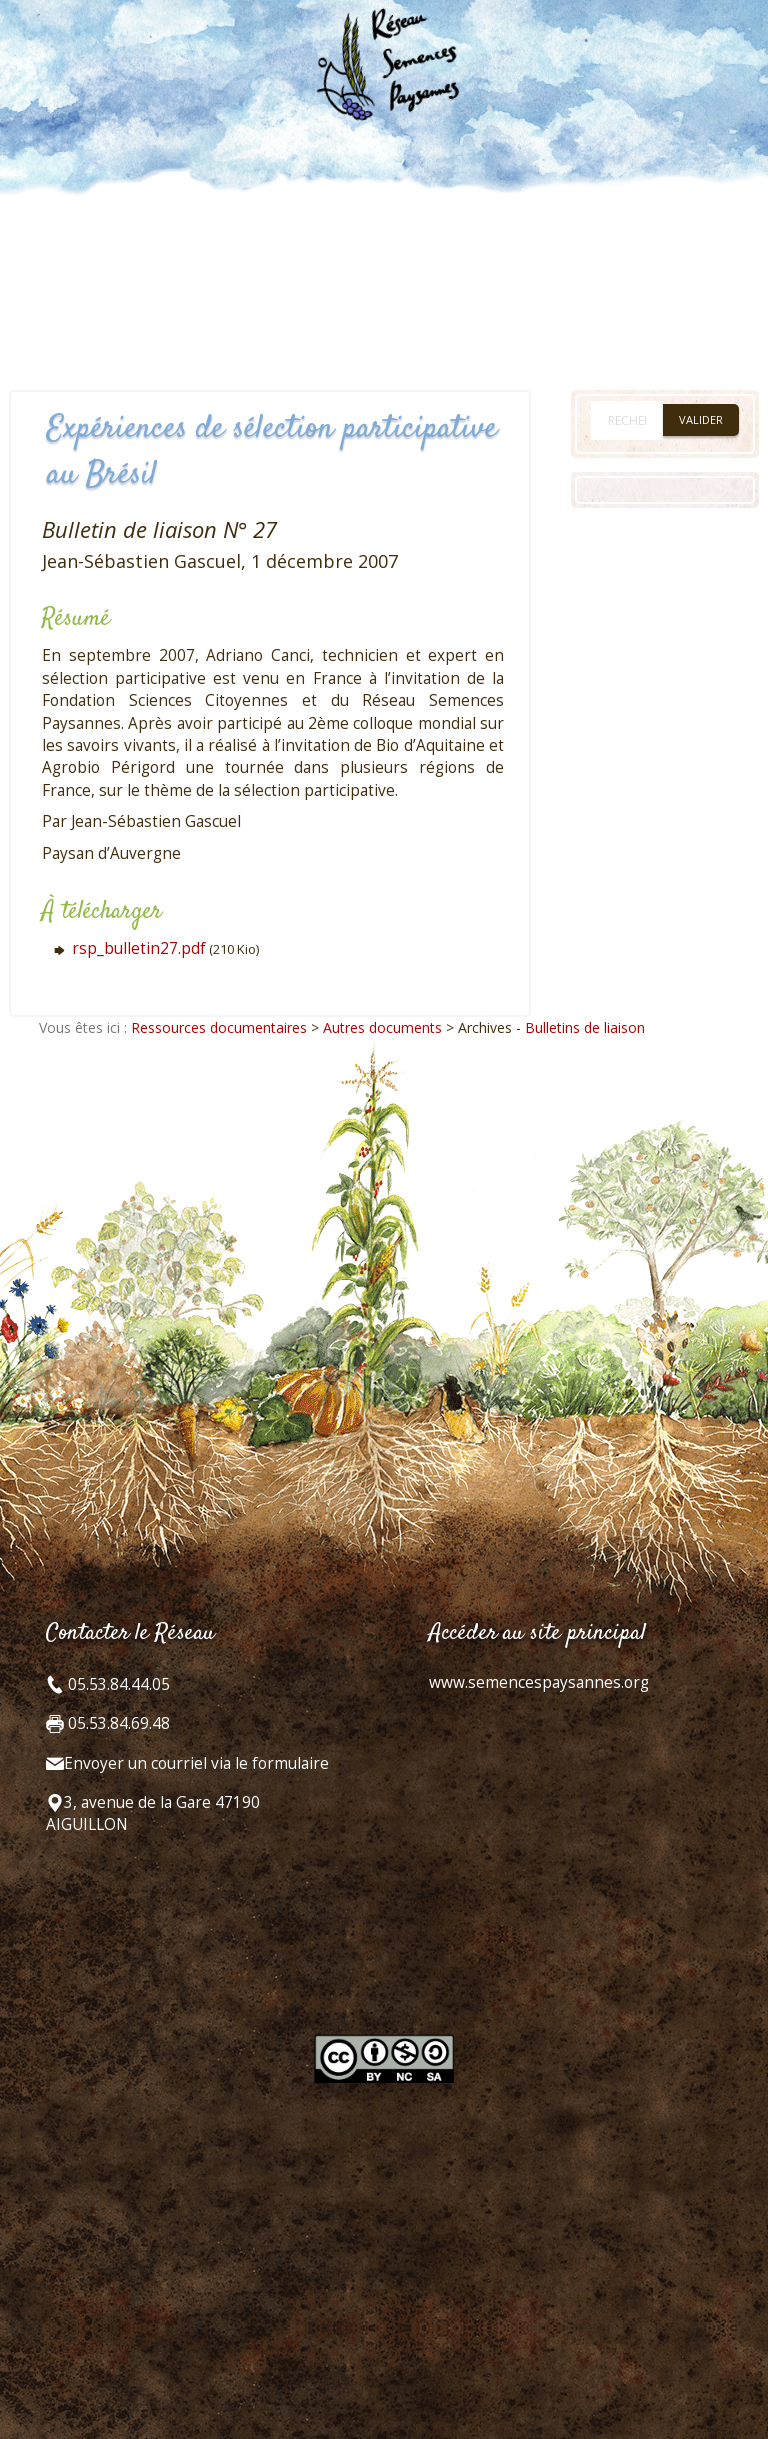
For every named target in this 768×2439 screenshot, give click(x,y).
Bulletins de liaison (585, 1027)
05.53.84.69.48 (117, 1723)
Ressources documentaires (219, 1027)
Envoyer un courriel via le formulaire (196, 1763)
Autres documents (382, 1027)
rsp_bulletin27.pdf (139, 948)
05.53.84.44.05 (117, 1684)
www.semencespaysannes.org (539, 1682)
